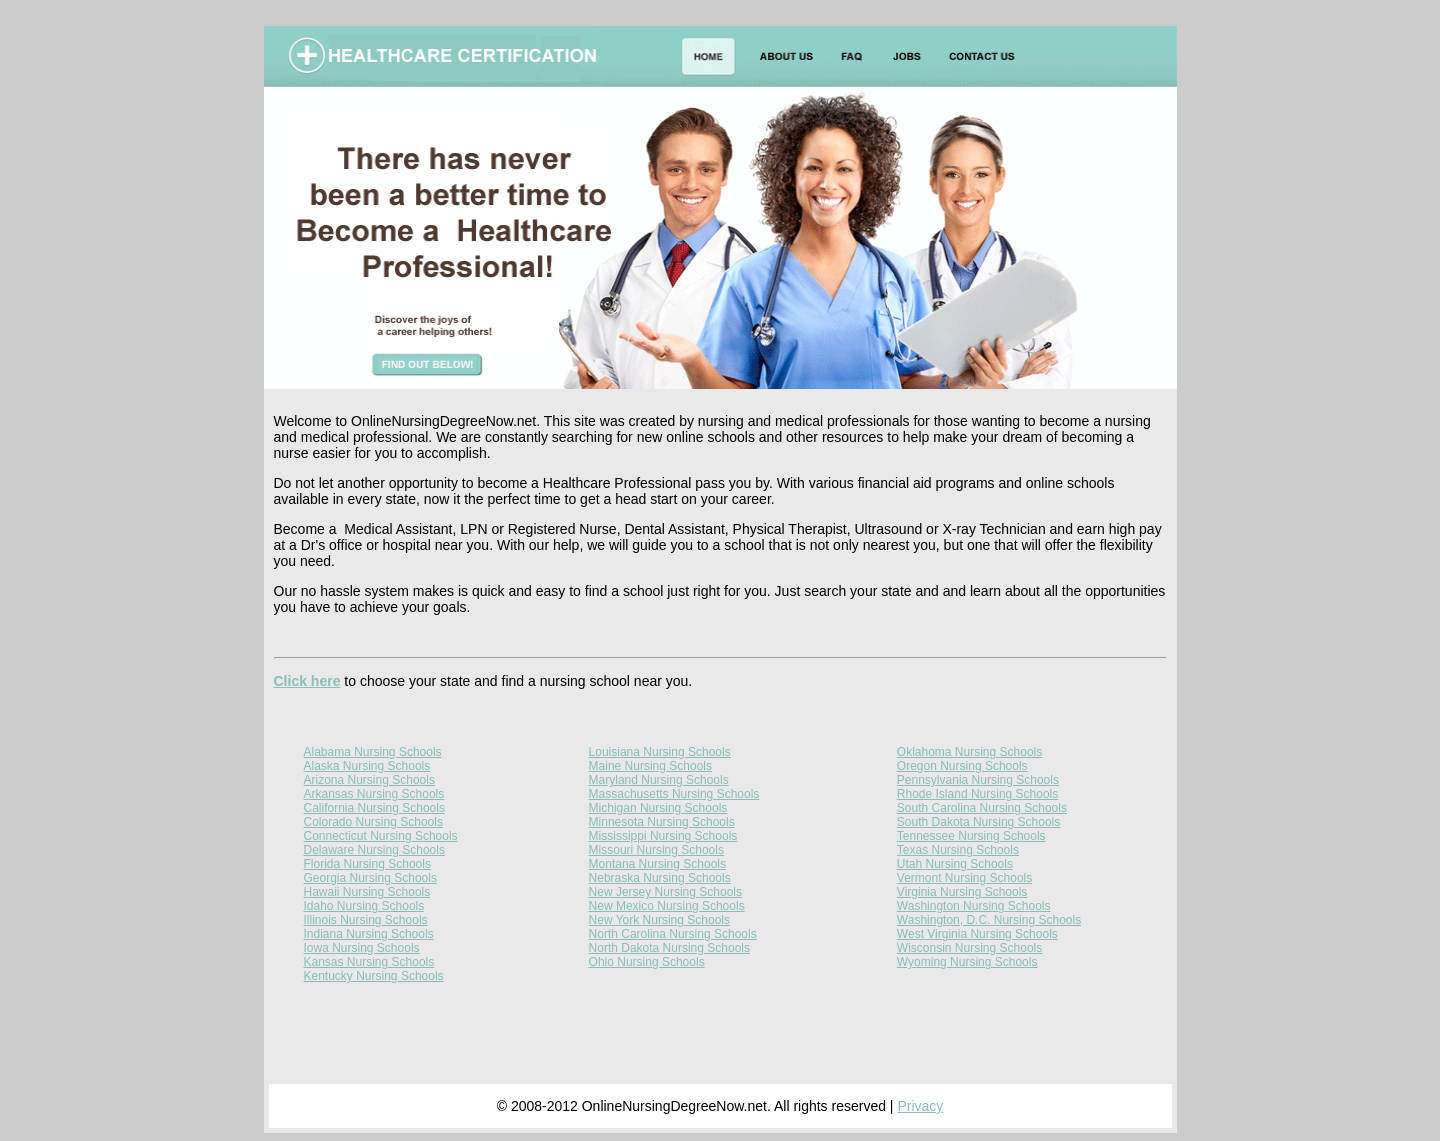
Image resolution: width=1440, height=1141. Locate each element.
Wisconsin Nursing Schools (969, 948)
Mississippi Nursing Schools (663, 836)
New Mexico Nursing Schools (667, 906)
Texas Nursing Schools (958, 850)
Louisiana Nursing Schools (660, 752)
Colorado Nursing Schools (373, 822)
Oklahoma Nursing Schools (969, 752)
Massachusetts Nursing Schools (674, 794)
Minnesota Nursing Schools (662, 822)
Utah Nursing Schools (955, 864)
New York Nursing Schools (659, 920)
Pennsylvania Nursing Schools (978, 780)
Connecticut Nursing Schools (381, 836)
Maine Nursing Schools (650, 766)
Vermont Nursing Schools (964, 878)
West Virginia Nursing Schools (977, 934)
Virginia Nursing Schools (962, 892)
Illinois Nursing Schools (366, 920)
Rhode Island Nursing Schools (977, 794)
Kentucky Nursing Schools (374, 976)
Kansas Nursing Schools (369, 962)
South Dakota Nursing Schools (978, 822)
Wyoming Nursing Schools (967, 962)
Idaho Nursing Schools (364, 906)
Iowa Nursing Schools (362, 948)
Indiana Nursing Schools (369, 934)
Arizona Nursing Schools (369, 780)
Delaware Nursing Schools (374, 850)
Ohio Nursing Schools (647, 962)
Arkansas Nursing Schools (374, 794)
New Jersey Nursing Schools (665, 892)
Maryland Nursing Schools (659, 780)
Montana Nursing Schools (657, 864)
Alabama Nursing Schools (373, 752)
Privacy (920, 1106)
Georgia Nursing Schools (370, 878)
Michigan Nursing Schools (658, 808)
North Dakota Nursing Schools (669, 948)
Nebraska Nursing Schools (660, 878)
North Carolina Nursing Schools (673, 934)
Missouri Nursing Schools (656, 850)
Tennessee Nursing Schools (971, 836)
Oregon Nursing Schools (962, 766)
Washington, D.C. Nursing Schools (989, 920)
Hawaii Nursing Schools (367, 892)
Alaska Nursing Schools (367, 766)
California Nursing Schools (374, 808)
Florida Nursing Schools (367, 864)
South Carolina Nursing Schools (982, 808)
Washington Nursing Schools (974, 906)
